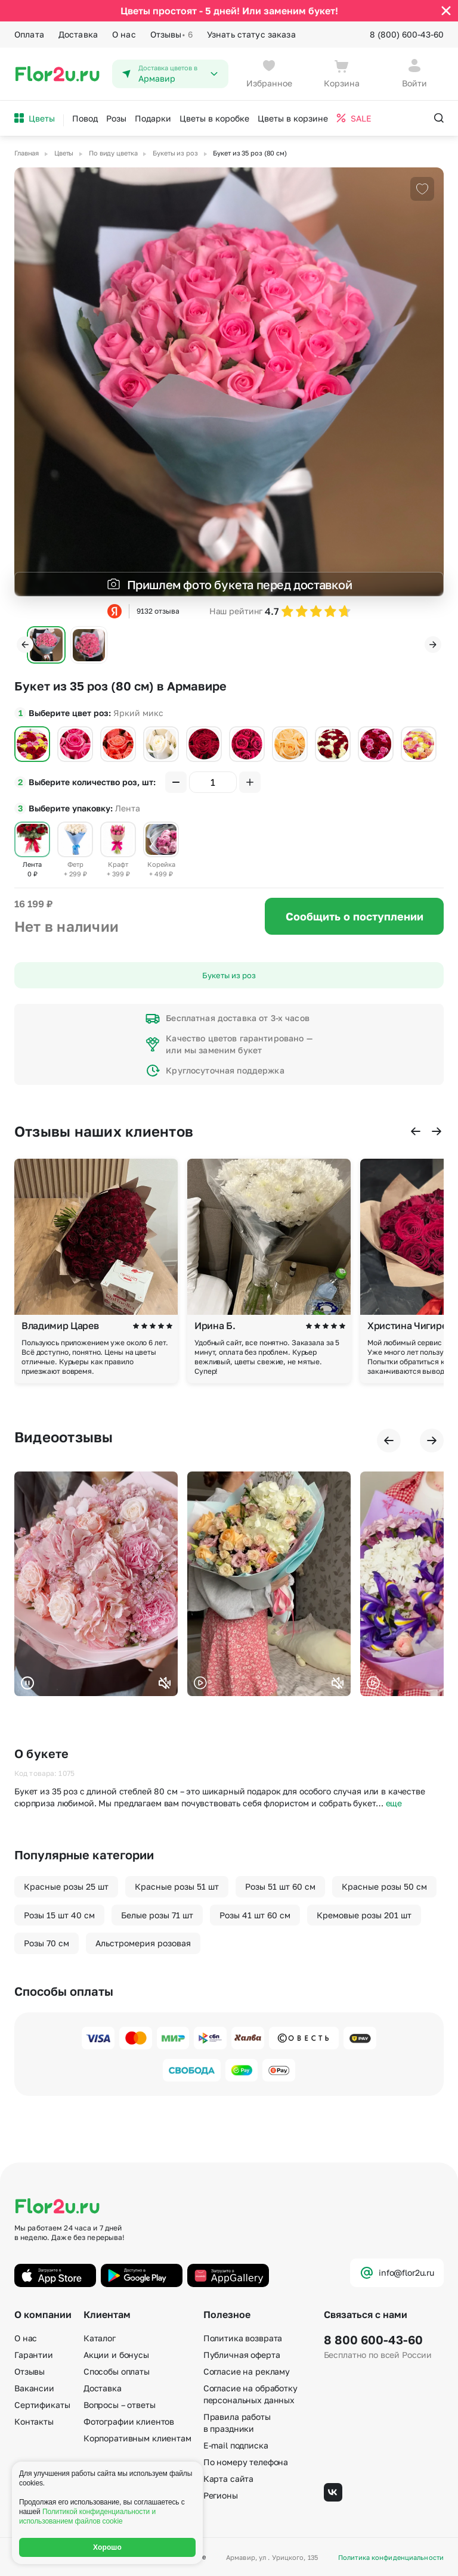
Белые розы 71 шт (157, 1915)
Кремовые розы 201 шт (364, 1915)
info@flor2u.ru (397, 2273)
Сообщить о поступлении (354, 916)
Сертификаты (42, 2405)
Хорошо (107, 2547)
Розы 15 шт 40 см (59, 1915)
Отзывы (171, 35)
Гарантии (33, 2355)
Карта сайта (228, 2479)
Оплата (29, 34)
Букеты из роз (229, 975)
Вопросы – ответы (119, 2405)
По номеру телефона (245, 2462)
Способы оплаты (116, 2371)
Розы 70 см (46, 1943)
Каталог (99, 2338)
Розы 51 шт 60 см (280, 1886)
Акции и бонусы (116, 2355)
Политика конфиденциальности (391, 2557)
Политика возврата (243, 2338)
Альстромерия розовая (143, 1943)
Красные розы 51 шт (177, 1886)
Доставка (78, 34)
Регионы (220, 2495)
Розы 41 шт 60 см (254, 1915)
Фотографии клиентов (128, 2421)
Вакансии (34, 2388)
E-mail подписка (235, 2445)
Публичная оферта (241, 2355)
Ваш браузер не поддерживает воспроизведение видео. (96, 1583)
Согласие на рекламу (246, 2371)
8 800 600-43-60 (373, 2339)
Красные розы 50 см (384, 1886)
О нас (124, 34)
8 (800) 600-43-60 (407, 34)
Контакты (34, 2421)
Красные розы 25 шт (66, 1886)
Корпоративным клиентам (137, 2438)
